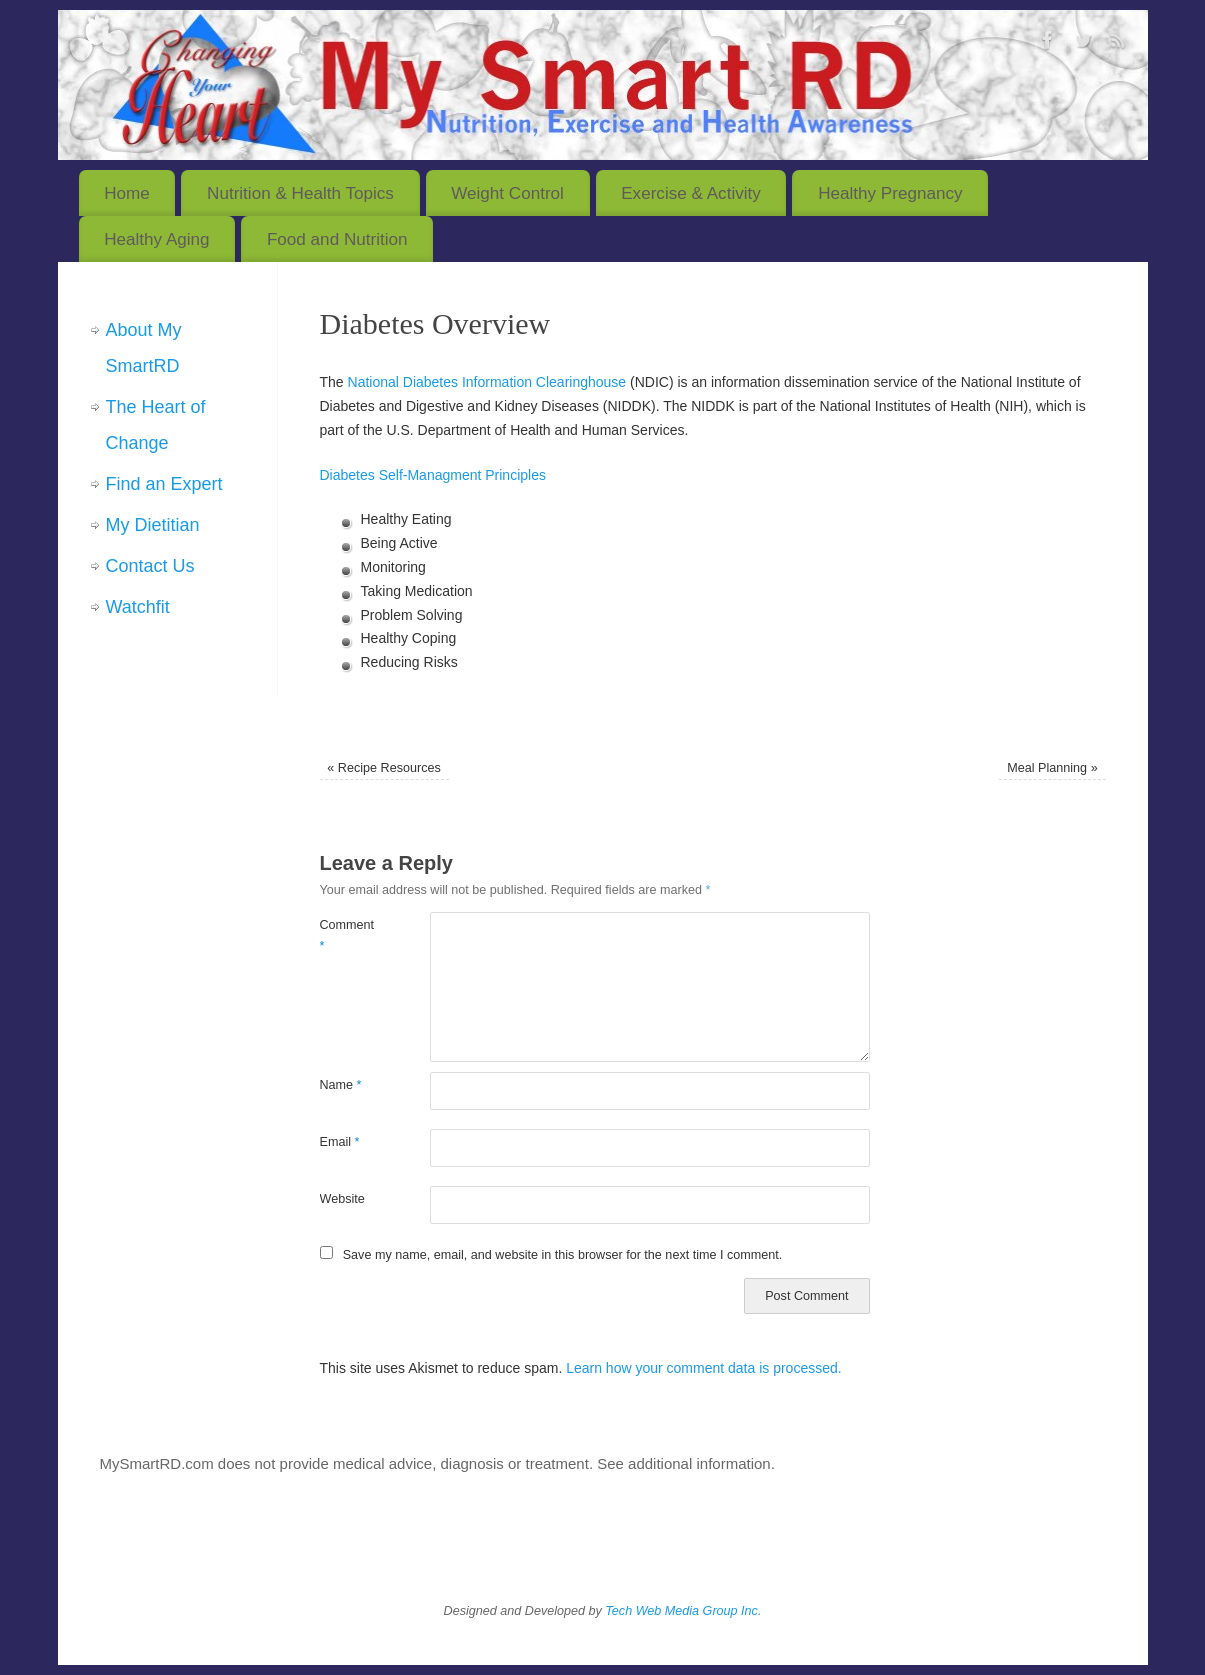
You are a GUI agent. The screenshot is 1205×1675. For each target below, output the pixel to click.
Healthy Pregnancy (890, 193)
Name (341, 1085)
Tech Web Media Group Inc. (683, 1611)
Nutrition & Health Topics (300, 193)
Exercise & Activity (691, 193)
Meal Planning (1052, 768)
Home (127, 193)
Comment (347, 935)
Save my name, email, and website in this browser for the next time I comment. (563, 1255)
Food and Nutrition (337, 239)
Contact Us (150, 566)
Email (340, 1142)
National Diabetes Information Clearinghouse (487, 382)
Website (342, 1199)
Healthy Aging (156, 239)
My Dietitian (153, 525)
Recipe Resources (383, 768)
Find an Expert (164, 484)
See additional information (683, 1463)
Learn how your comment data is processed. (703, 1368)
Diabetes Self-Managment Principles (433, 475)
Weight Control (507, 193)
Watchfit (138, 607)
